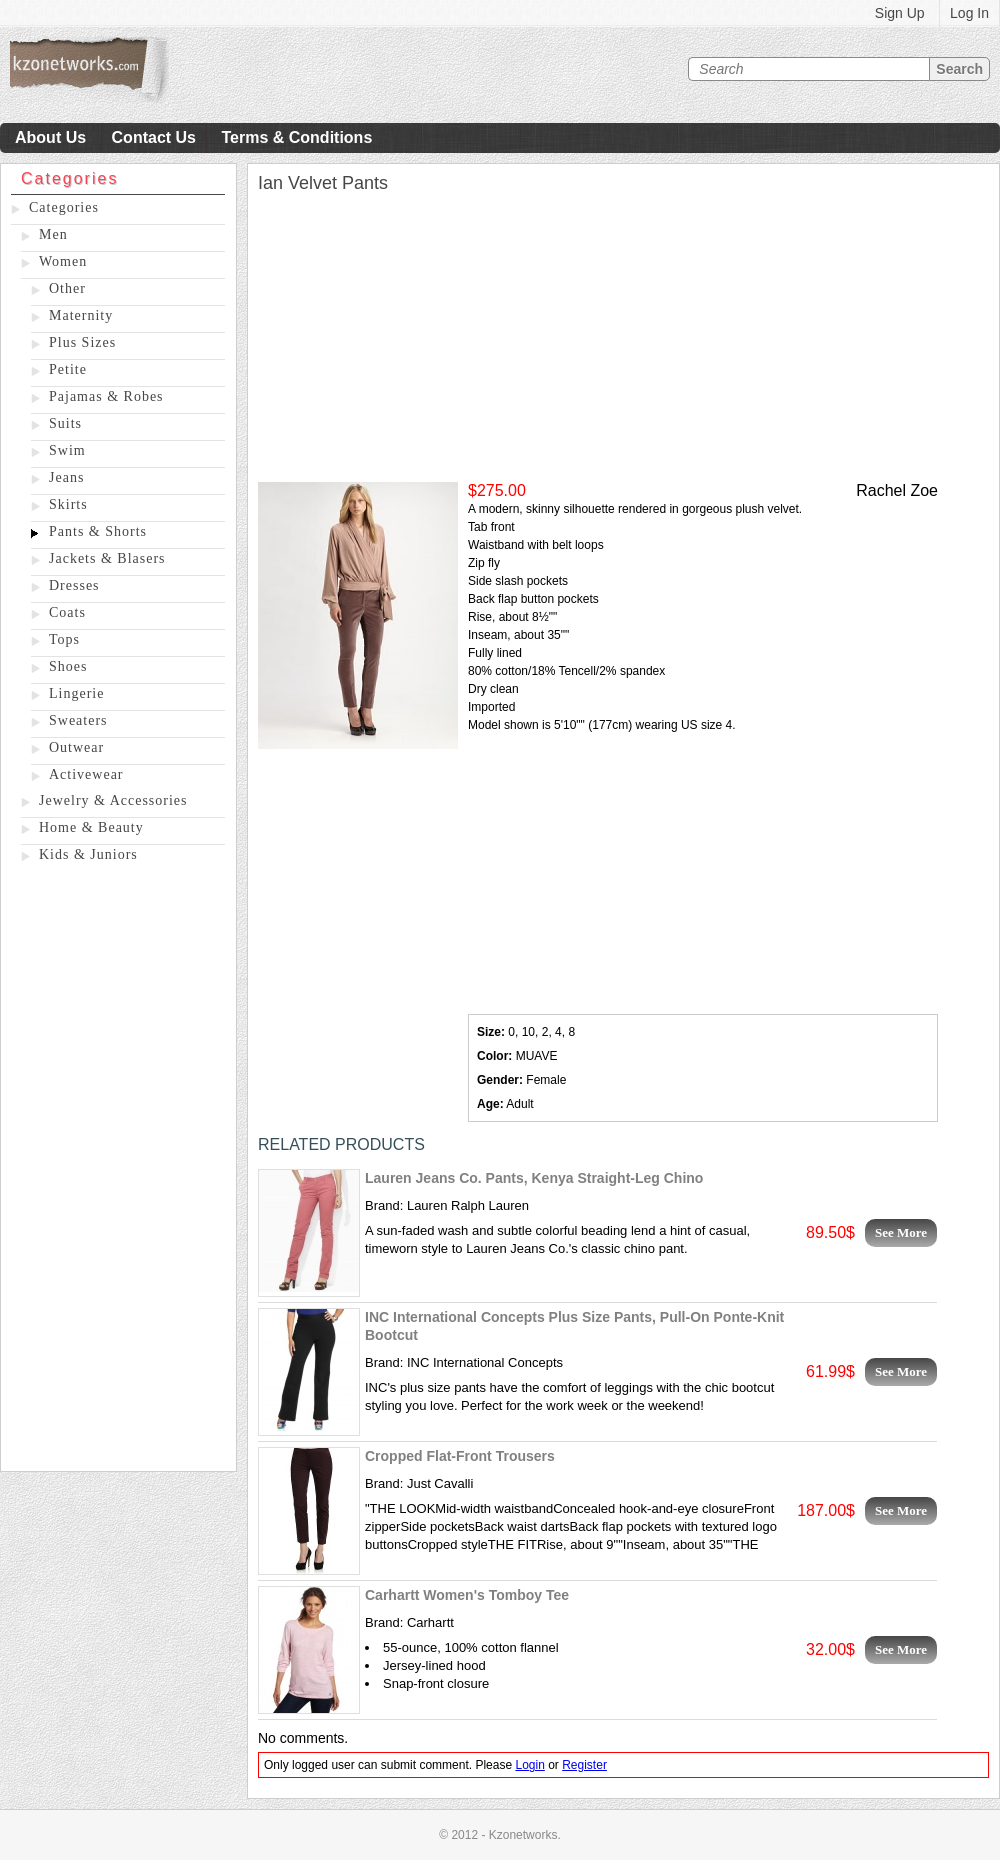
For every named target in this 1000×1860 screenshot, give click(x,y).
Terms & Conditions (296, 137)
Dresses (74, 585)
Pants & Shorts (98, 531)
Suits (65, 423)
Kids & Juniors (88, 854)
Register (584, 1765)
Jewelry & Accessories (113, 800)
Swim (67, 450)
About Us (50, 137)
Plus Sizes (82, 342)
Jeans (66, 477)
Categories (64, 207)
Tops (64, 639)
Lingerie (76, 693)
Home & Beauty (91, 827)
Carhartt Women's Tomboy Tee (467, 1595)
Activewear (86, 774)
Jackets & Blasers (107, 558)
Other (67, 288)
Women (63, 261)
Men (53, 234)
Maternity (81, 315)
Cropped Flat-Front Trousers (460, 1456)
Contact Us (154, 137)
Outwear (76, 747)
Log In (969, 13)
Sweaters (78, 720)
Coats (67, 612)
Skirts (68, 504)
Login (529, 1765)
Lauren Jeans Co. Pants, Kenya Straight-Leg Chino (534, 1178)
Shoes (68, 666)
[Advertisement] (118, 1171)
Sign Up (900, 13)
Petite (68, 369)
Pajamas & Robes (106, 396)
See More (901, 1232)
